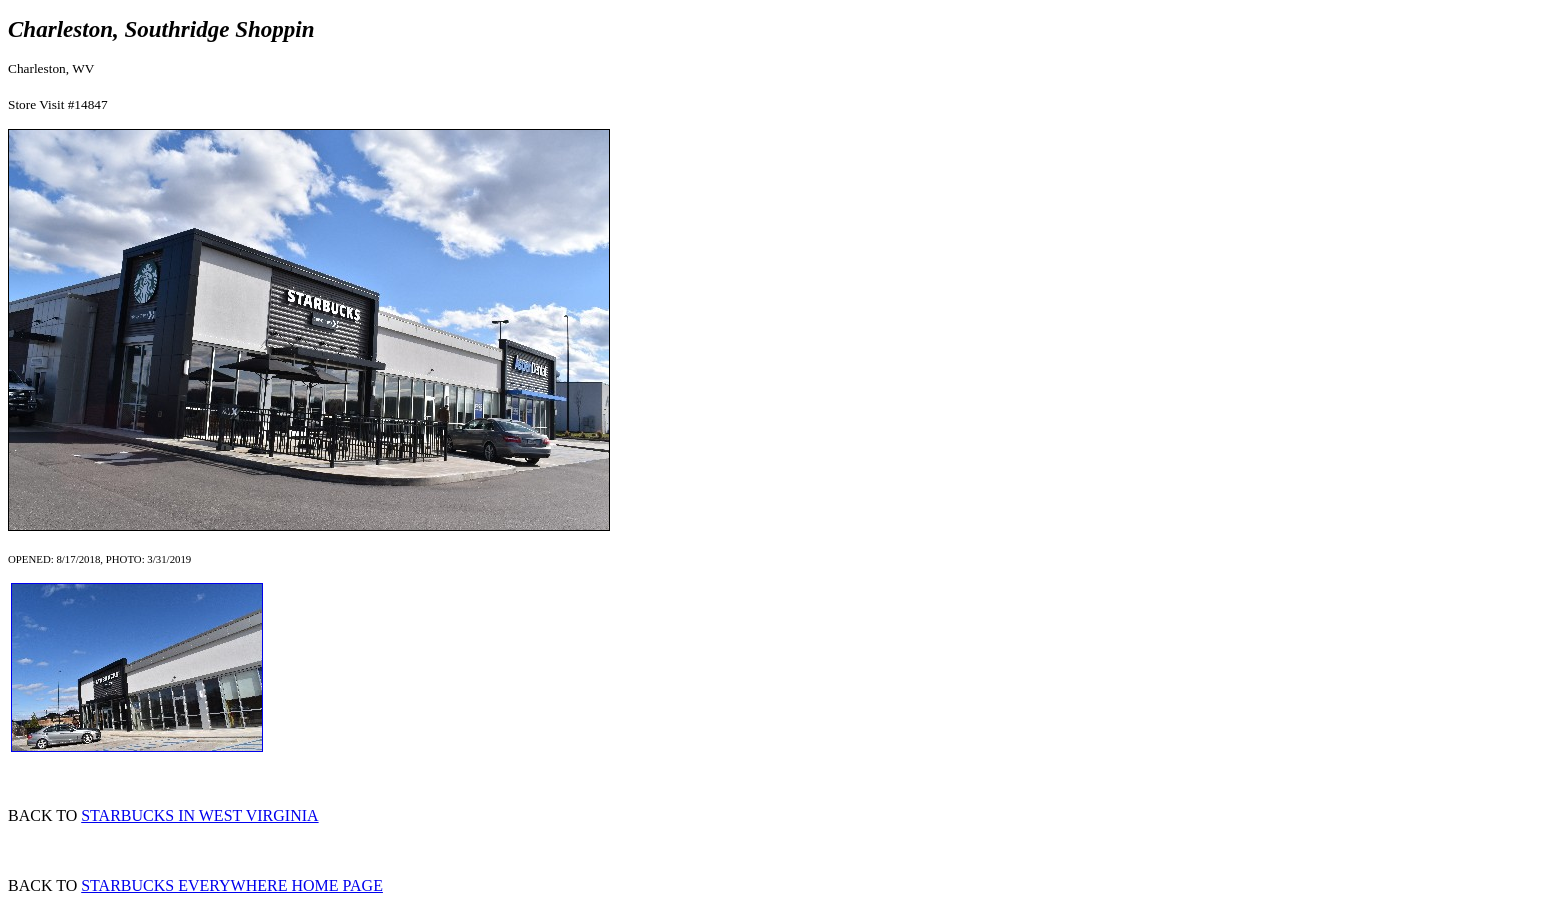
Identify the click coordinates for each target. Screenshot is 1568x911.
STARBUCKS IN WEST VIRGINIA (199, 815)
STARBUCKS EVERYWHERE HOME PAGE (232, 885)
